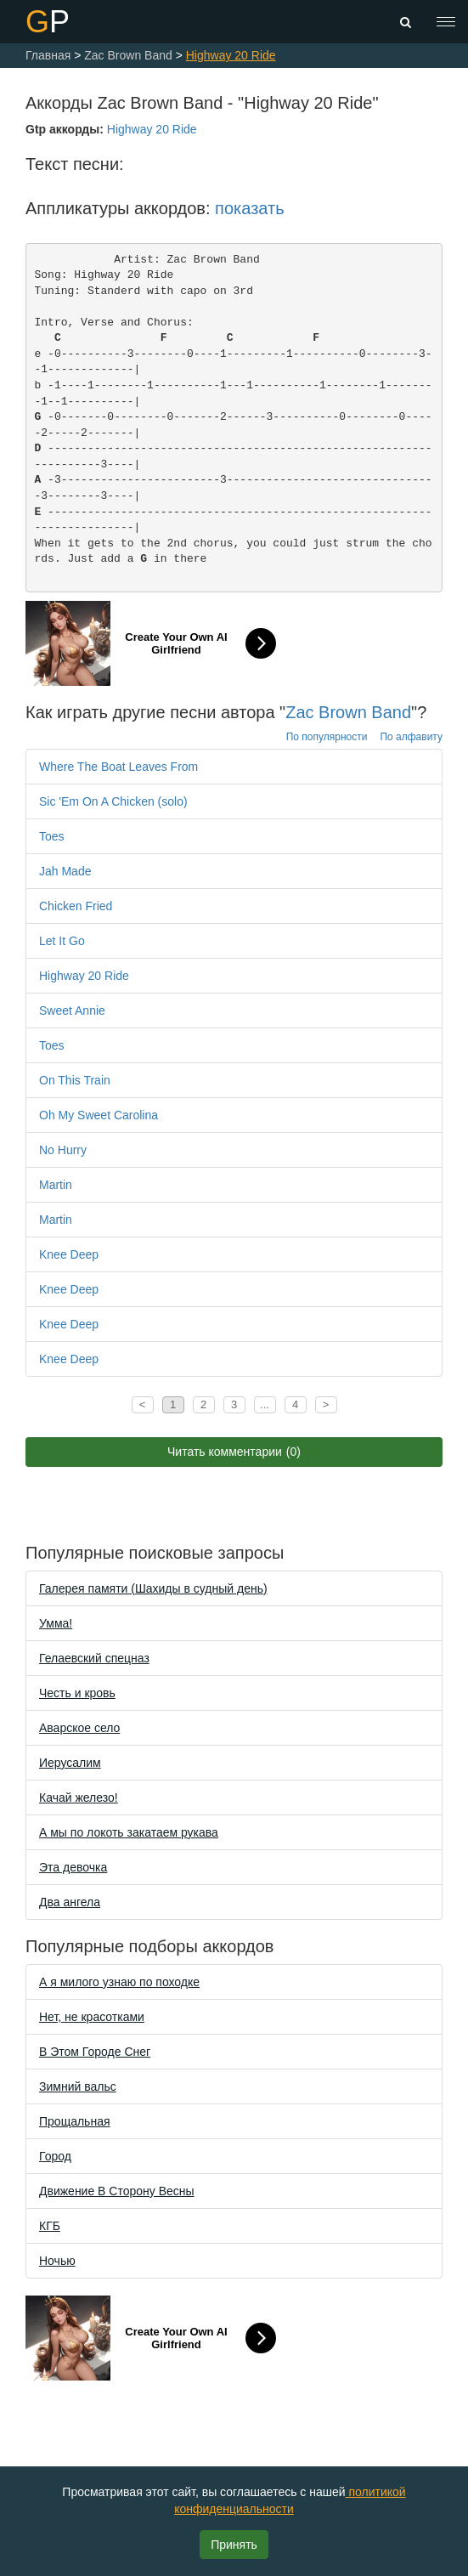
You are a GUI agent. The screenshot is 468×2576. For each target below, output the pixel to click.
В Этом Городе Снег (94, 2051)
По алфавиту (411, 737)
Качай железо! (78, 1797)
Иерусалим (70, 1762)
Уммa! (55, 1623)
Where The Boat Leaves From (118, 766)
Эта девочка (73, 1867)
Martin (55, 1185)
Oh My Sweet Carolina (98, 1115)
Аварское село (79, 1728)
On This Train (74, 1080)
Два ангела (69, 1902)
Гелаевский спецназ (94, 1658)
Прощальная (74, 2121)
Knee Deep (69, 1254)
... (264, 1404)
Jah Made (65, 871)
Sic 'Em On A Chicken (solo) (113, 801)
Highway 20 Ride (152, 129)
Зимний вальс (77, 2086)
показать (249, 208)
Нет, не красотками (91, 2017)
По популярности (327, 737)
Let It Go (62, 941)
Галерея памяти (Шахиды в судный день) (153, 1588)
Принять (234, 2544)
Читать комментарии (234, 1451)
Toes (52, 836)
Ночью (57, 2260)
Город (55, 2156)
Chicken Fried (75, 906)
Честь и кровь (77, 1693)
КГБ (49, 2226)
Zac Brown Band (348, 712)
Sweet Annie (72, 1010)
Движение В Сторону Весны (117, 2191)
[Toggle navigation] (446, 21)
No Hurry (63, 1150)
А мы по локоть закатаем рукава (128, 1832)
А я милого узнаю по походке (119, 1982)
